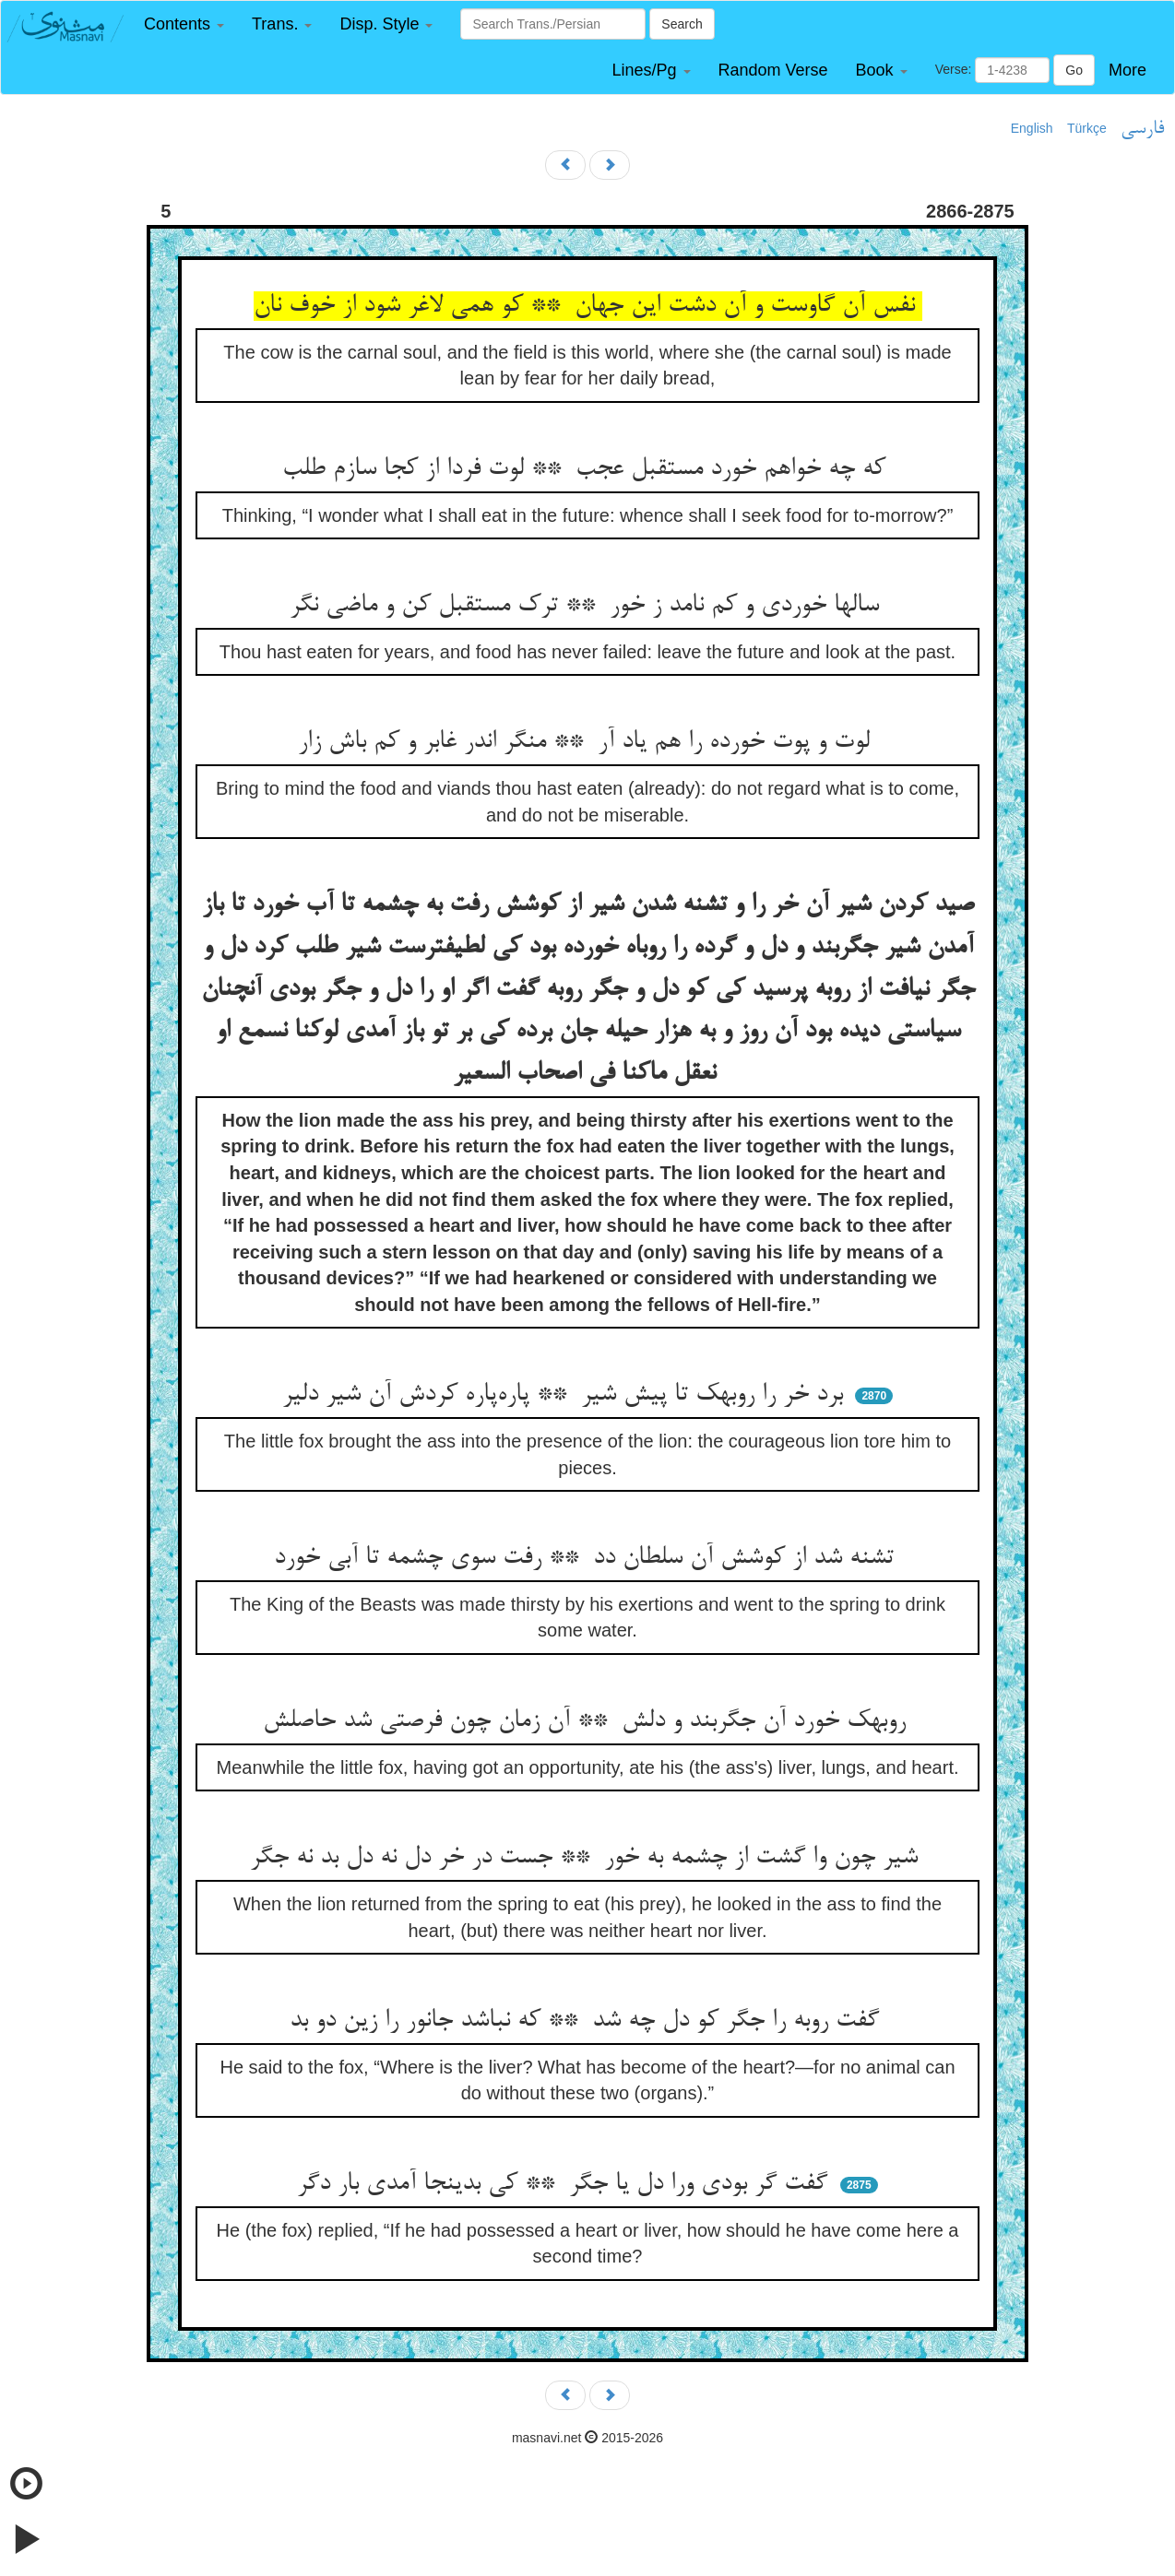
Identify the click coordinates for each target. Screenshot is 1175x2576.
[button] (184, 24)
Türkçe (1087, 128)
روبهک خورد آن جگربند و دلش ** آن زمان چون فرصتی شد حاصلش (588, 1721)
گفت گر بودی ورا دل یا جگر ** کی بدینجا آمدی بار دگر (566, 2184)
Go (1074, 70)
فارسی (1142, 129)
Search (681, 24)
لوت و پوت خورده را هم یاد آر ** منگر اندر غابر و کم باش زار (587, 742)
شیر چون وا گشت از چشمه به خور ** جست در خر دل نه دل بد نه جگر (587, 1858)
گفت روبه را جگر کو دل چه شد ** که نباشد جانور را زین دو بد (588, 2021)
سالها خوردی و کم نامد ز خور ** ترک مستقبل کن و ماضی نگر (588, 605)
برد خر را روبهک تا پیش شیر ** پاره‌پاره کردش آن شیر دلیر (566, 1395)
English (1032, 128)
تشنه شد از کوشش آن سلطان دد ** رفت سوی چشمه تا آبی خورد (587, 1558)
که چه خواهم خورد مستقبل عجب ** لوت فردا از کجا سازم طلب (587, 469)
